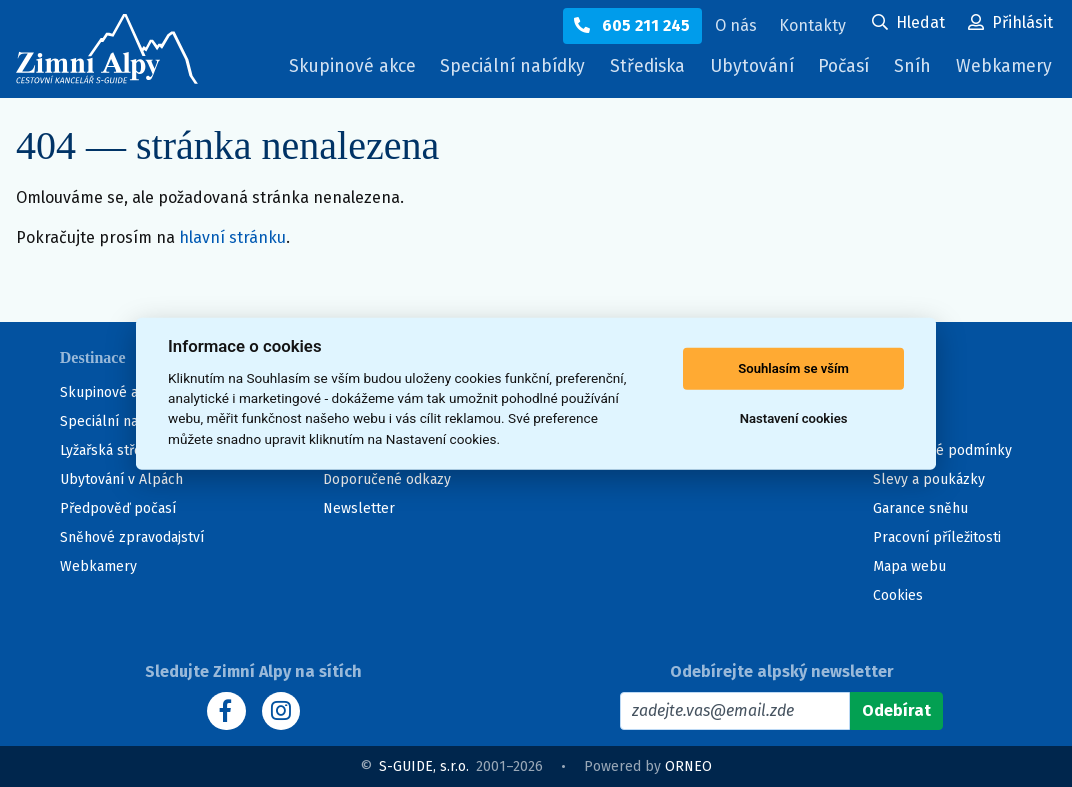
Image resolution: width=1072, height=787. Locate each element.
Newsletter (359, 508)
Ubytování (747, 71)
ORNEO (688, 766)
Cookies (898, 595)
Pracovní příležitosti (937, 537)
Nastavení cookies (794, 418)
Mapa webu (909, 566)
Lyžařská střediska (117, 450)
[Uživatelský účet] (908, 24)
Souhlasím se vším (793, 368)
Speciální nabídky (495, 67)
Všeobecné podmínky (942, 450)
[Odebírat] (896, 711)
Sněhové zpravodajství (132, 537)
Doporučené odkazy (387, 479)
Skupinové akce (329, 67)
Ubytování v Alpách (121, 479)
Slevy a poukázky (929, 479)
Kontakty (901, 421)
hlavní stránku (232, 237)
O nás (891, 392)
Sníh (914, 71)
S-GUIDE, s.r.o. (424, 766)
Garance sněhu (920, 508)
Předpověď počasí (118, 508)
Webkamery (1002, 67)
